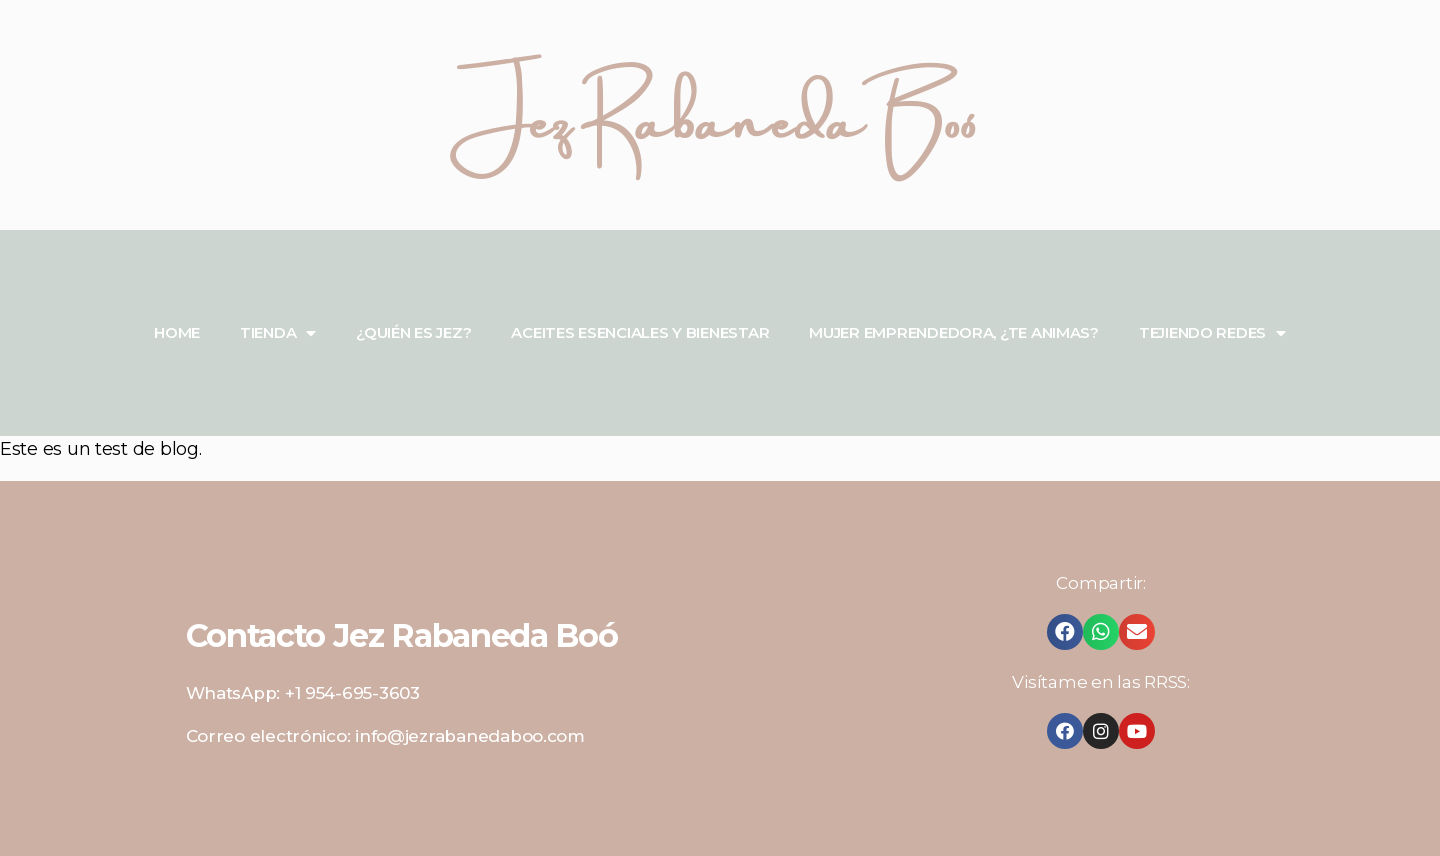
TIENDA (278, 333)
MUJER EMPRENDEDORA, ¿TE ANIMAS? (954, 332)
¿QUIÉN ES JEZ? (413, 332)
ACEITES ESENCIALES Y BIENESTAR (640, 332)
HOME (177, 332)
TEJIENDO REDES (1212, 333)
